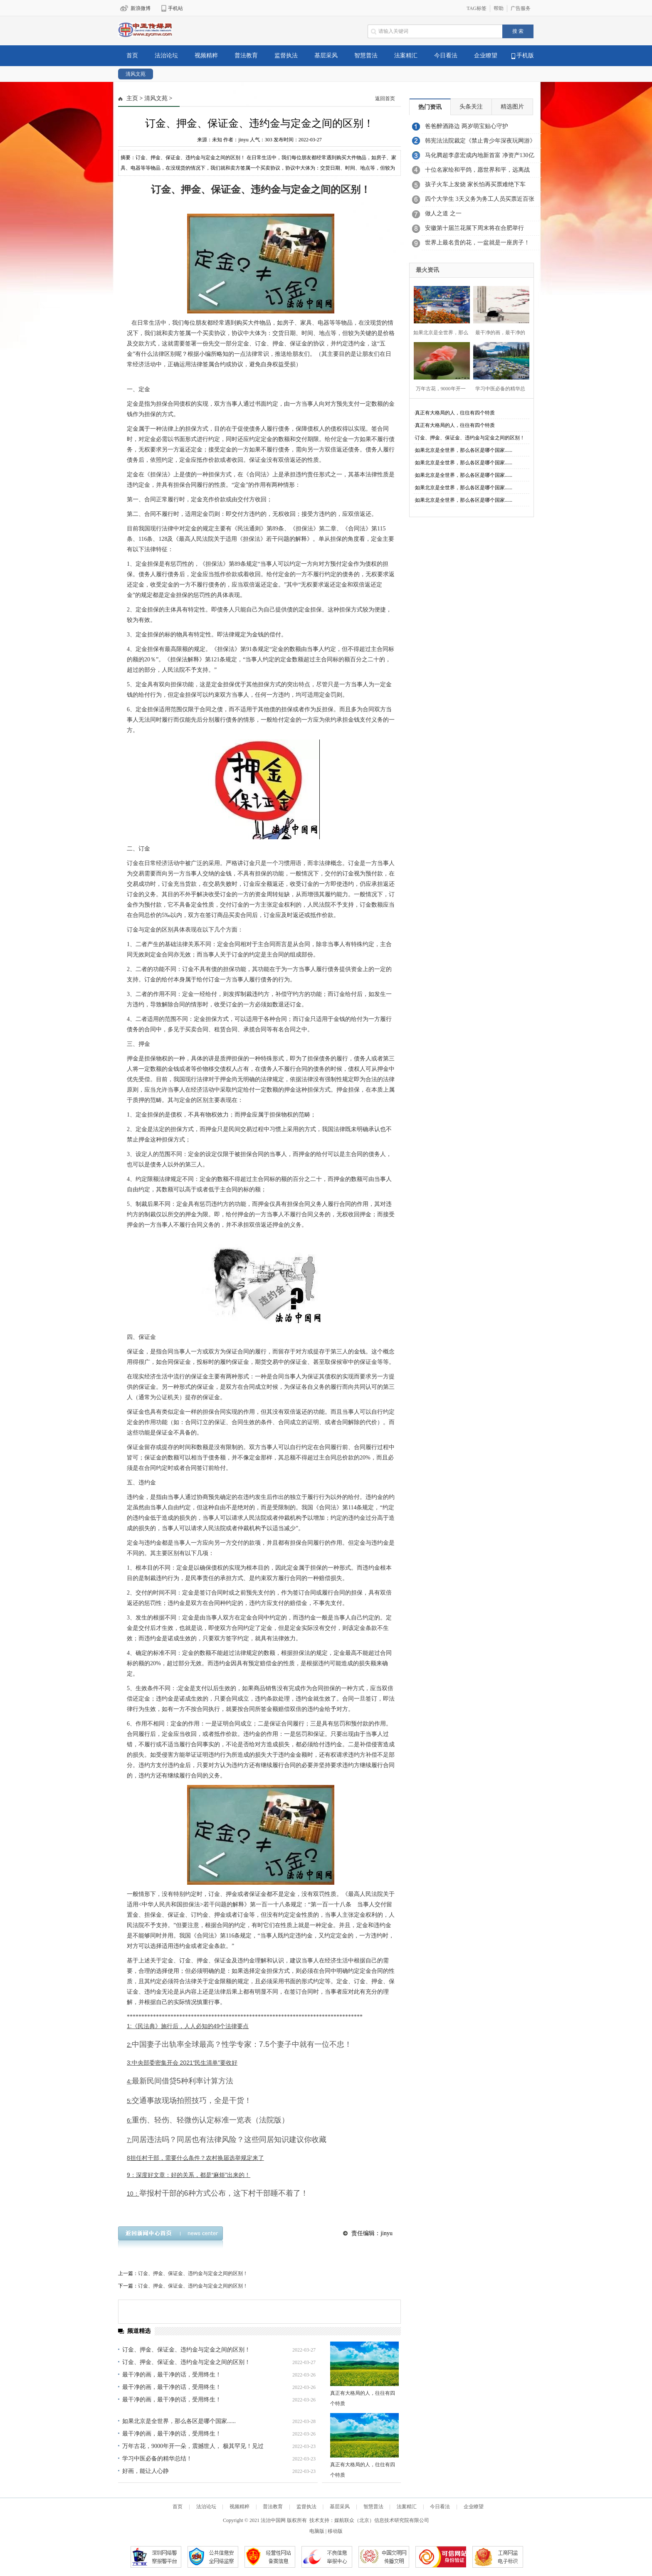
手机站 (175, 8)
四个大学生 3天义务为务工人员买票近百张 (479, 199)
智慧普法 (366, 55)
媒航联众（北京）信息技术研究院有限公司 (381, 2520)
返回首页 (385, 98)
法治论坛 (166, 55)
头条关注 (471, 107)
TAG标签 (477, 8)
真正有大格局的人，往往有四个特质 (455, 413)
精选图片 (512, 107)
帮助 (499, 8)
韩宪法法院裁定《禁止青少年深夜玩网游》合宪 (480, 143)
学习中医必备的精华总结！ (157, 2458)
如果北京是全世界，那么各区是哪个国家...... (179, 2421)
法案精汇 (405, 55)
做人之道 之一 (443, 213)
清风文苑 (136, 74)
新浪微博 (141, 8)
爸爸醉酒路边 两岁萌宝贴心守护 (466, 126)
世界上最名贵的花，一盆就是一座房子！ (477, 242)
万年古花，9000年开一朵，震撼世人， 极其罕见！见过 (193, 2446)
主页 (132, 98)
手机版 (522, 55)
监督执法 (286, 55)
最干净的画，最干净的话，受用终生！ (171, 2374)
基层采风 (326, 55)
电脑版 (316, 2531)
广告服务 (521, 8)
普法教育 (246, 55)
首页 (132, 55)
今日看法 (445, 55)
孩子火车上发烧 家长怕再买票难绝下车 (475, 184)
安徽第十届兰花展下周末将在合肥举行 (474, 228)
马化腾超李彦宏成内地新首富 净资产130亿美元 (479, 157)
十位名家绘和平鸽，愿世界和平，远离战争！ (477, 172)
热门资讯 (430, 107)
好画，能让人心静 (145, 2471)
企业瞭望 (485, 55)
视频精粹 (206, 55)
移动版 (335, 2531)
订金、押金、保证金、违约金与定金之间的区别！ (193, 2273)
